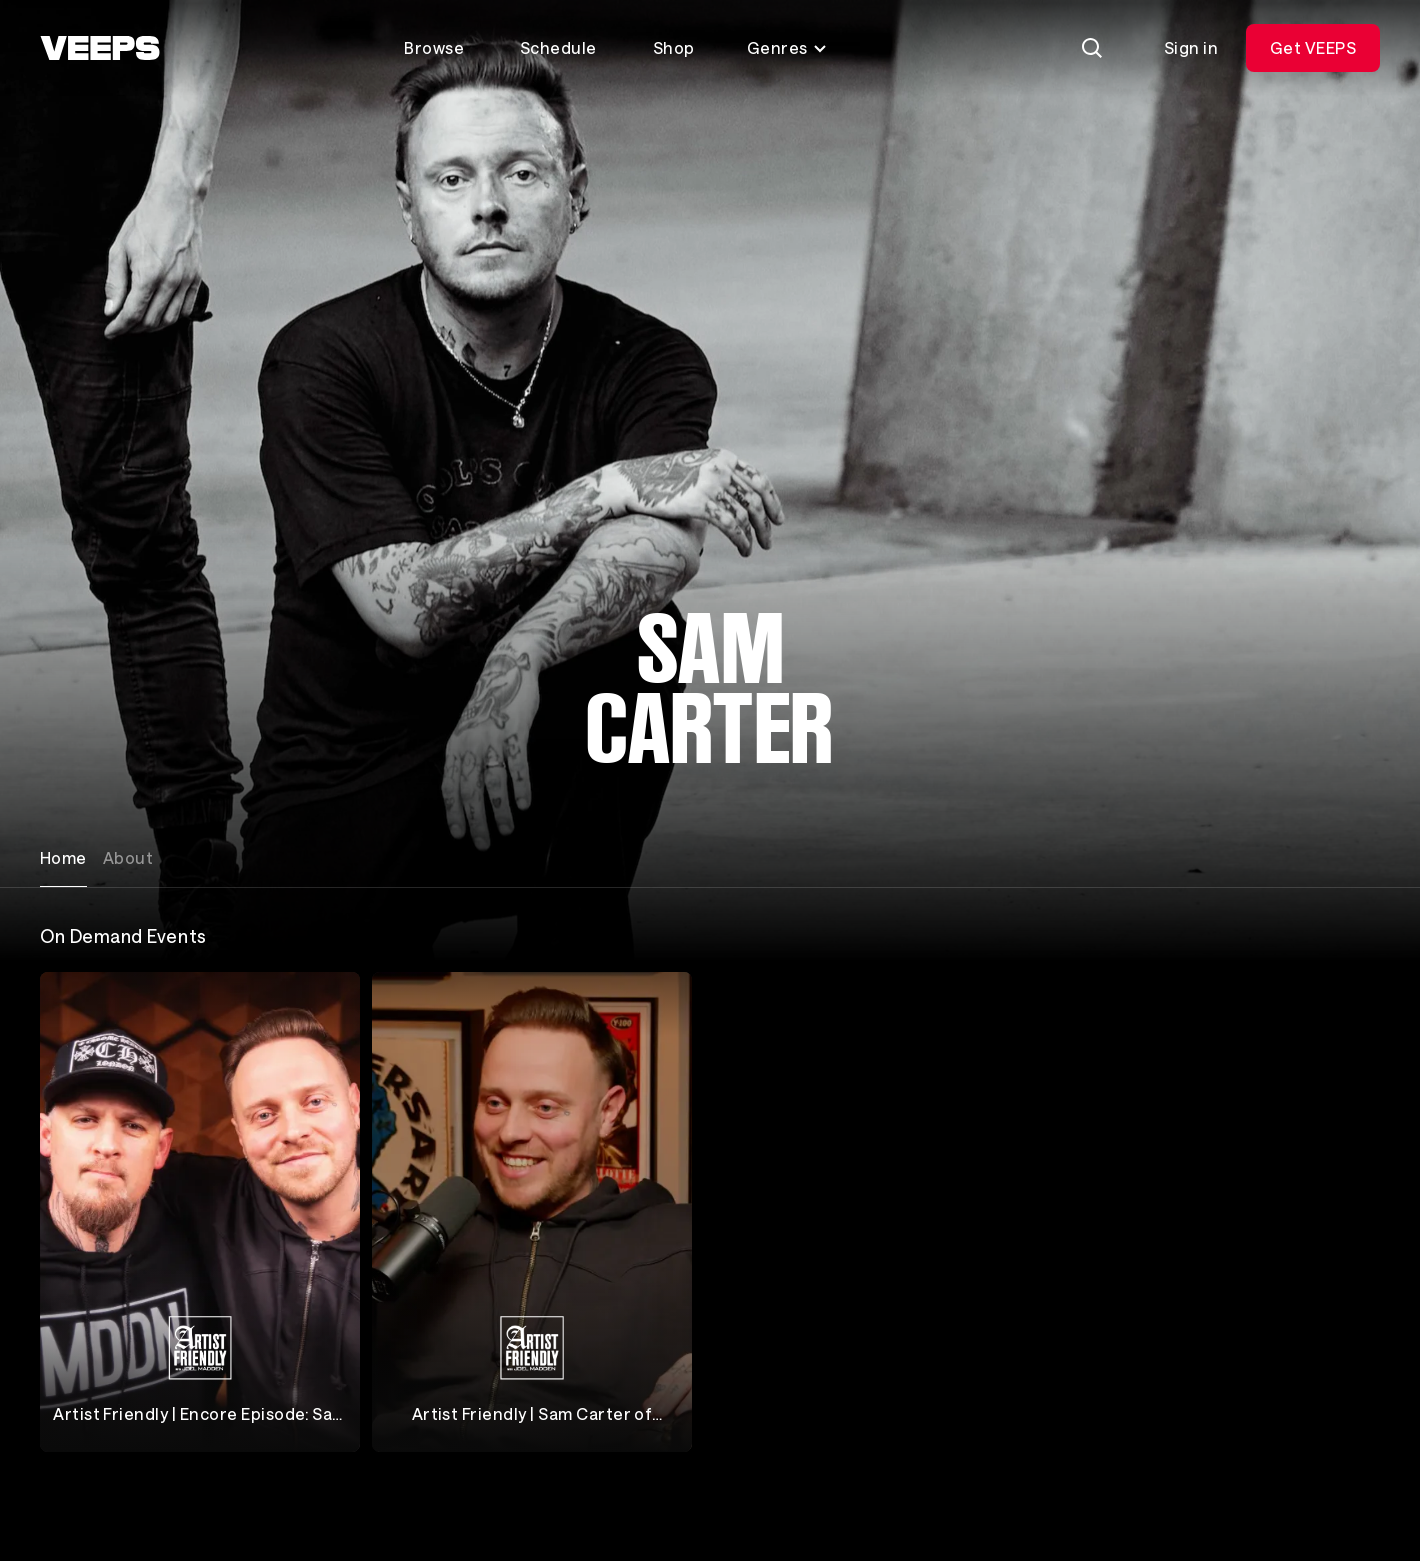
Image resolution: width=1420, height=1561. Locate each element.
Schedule (558, 47)
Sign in (1191, 47)
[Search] (1092, 48)
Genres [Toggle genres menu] (787, 47)
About (128, 857)
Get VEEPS (1313, 47)
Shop (674, 47)
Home (63, 857)
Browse (434, 47)
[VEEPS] (100, 48)
